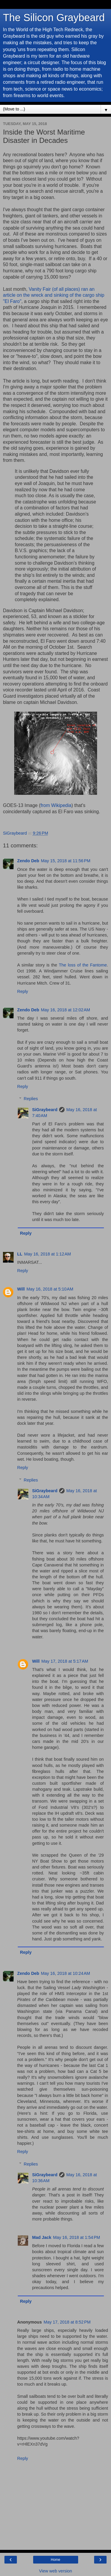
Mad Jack (41, 2237)
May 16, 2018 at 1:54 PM (76, 2237)
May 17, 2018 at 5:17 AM (64, 1661)
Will (21, 1289)
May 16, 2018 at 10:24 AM (65, 1973)
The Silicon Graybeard (54, 17)
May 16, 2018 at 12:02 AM (65, 1009)
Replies (31, 1098)
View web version (55, 2571)
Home (55, 2560)
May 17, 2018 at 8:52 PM (67, 2322)
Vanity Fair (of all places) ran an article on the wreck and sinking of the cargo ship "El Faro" (53, 295)
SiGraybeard (44, 1109)
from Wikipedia (56, 805)
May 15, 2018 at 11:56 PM (65, 860)
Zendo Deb (28, 860)
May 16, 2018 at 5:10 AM (49, 1289)
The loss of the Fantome (83, 965)
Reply (22, 991)
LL (19, 1254)
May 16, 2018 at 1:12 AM (47, 1254)
